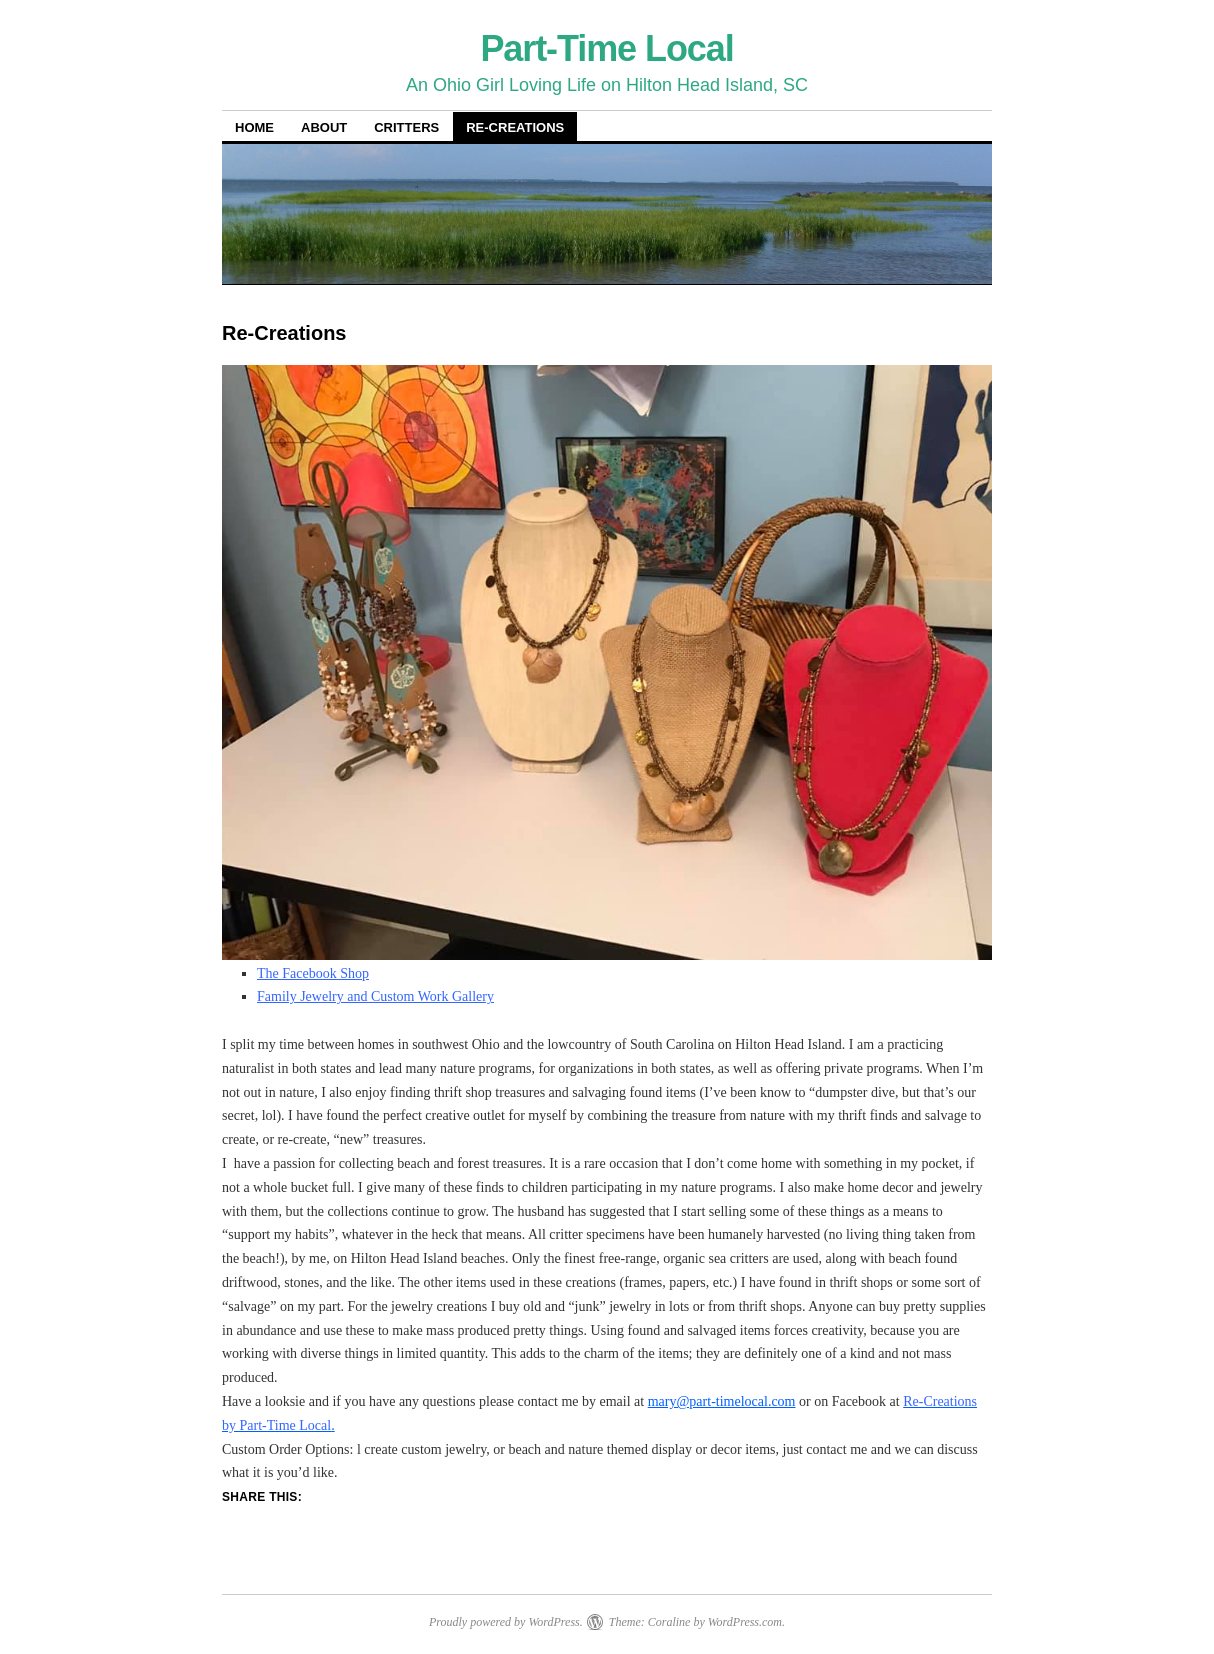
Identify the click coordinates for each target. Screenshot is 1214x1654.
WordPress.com (745, 1622)
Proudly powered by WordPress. (506, 1622)
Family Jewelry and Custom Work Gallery (375, 996)
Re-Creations (515, 127)
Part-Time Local (606, 48)
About (324, 127)
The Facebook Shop (313, 973)
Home (254, 127)
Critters (406, 127)
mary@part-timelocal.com (722, 1401)
